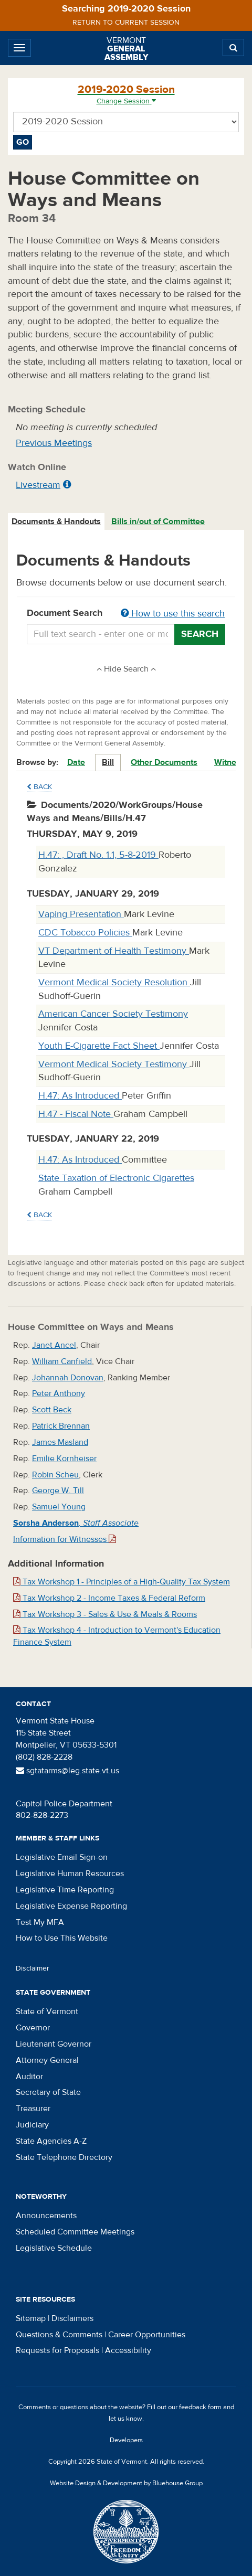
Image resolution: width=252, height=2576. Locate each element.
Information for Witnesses (64, 1539)
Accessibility (128, 2350)
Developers (126, 2440)
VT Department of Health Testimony (113, 951)
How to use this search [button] (173, 614)
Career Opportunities (146, 2334)
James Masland (60, 1442)
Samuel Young (59, 1507)
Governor (33, 2028)
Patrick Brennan (61, 1426)
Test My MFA (40, 1922)
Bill (108, 762)
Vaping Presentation (81, 914)
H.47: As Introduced (80, 1096)
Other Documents (164, 762)
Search (199, 634)
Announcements (46, 2215)
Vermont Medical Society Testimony (114, 1064)
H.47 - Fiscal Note (75, 1114)
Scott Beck (51, 1409)
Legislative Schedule (54, 2248)
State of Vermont (47, 2011)
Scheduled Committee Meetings (75, 2232)
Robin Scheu (55, 1475)
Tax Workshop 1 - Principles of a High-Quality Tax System (121, 1582)
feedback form (200, 2407)
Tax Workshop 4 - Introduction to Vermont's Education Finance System (116, 1636)
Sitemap (31, 2318)
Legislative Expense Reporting (71, 1906)
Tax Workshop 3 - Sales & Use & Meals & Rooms (105, 1614)
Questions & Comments (59, 2334)
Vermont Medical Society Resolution (114, 982)
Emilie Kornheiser (64, 1458)
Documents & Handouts (56, 521)
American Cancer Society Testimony (113, 1014)
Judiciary (32, 2125)
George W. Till (58, 1490)
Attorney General (47, 2060)
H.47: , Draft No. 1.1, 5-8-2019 (98, 855)
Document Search (126, 613)
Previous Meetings (54, 443)
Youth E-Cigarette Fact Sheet (99, 1046)
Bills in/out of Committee (158, 521)
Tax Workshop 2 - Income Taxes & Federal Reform (109, 1598)
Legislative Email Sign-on (62, 1857)
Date (76, 762)
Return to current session (126, 22)
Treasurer (33, 2108)
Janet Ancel (54, 1345)
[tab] (57, 521)
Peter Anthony (58, 1393)
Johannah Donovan (67, 1377)
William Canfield (62, 1361)
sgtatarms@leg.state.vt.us (67, 1770)
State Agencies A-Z (51, 2141)
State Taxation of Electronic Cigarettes (116, 1178)
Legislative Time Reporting (65, 1890)
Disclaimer (32, 1968)
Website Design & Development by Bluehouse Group (126, 2483)
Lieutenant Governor (53, 2044)
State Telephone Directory (64, 2157)
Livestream (38, 485)
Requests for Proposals (57, 2350)
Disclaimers (72, 2318)
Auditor (29, 2076)
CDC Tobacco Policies (85, 933)
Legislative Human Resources (70, 1873)
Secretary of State (48, 2092)
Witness (229, 762)
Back (39, 787)
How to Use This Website (62, 1938)
